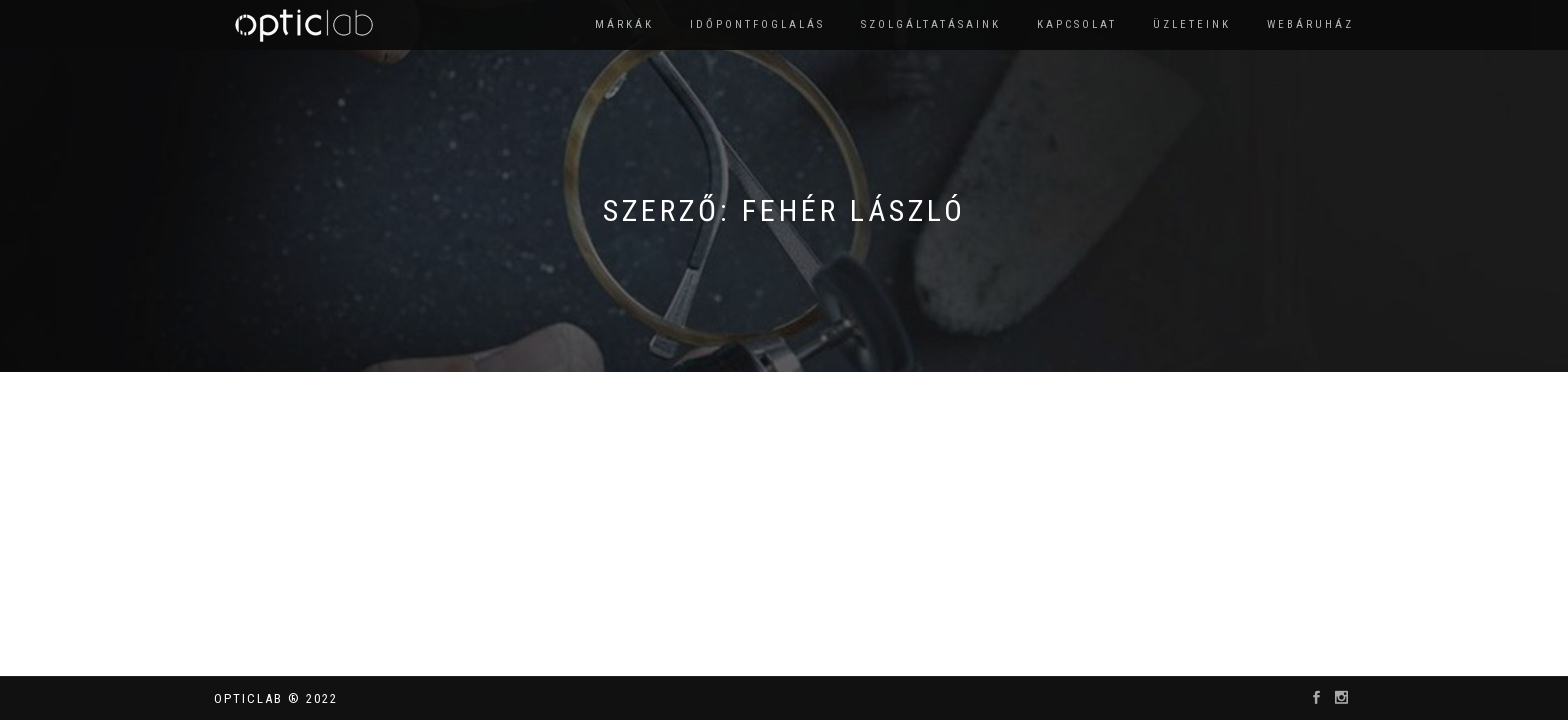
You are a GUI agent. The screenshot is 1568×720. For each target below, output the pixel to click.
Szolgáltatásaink (931, 24)
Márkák (624, 24)
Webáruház (1310, 24)
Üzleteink (1192, 24)
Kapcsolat (1077, 24)
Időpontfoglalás (757, 24)
